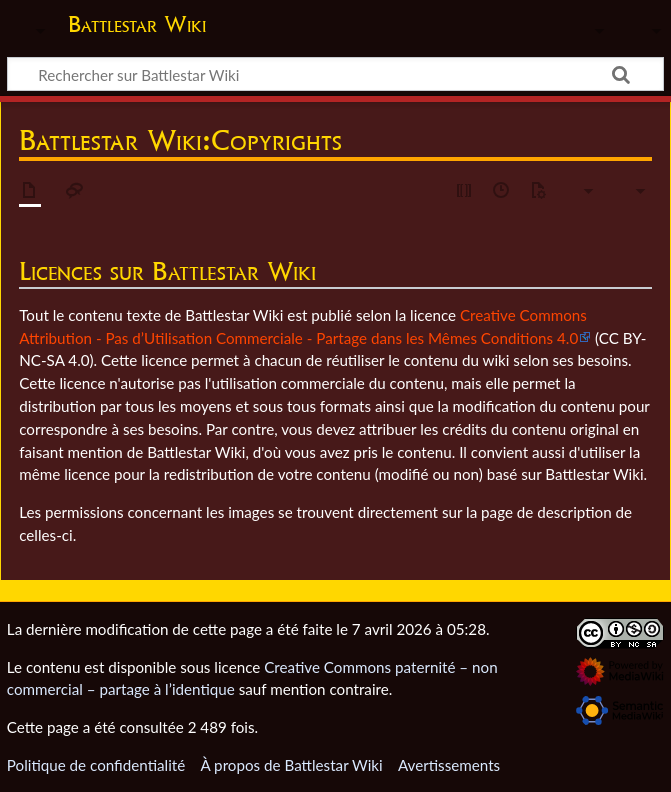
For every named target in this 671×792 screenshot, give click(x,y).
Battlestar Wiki (137, 24)
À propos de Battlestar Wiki (291, 765)
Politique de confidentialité (96, 765)
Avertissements (449, 765)
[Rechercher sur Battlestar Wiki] (335, 74)
